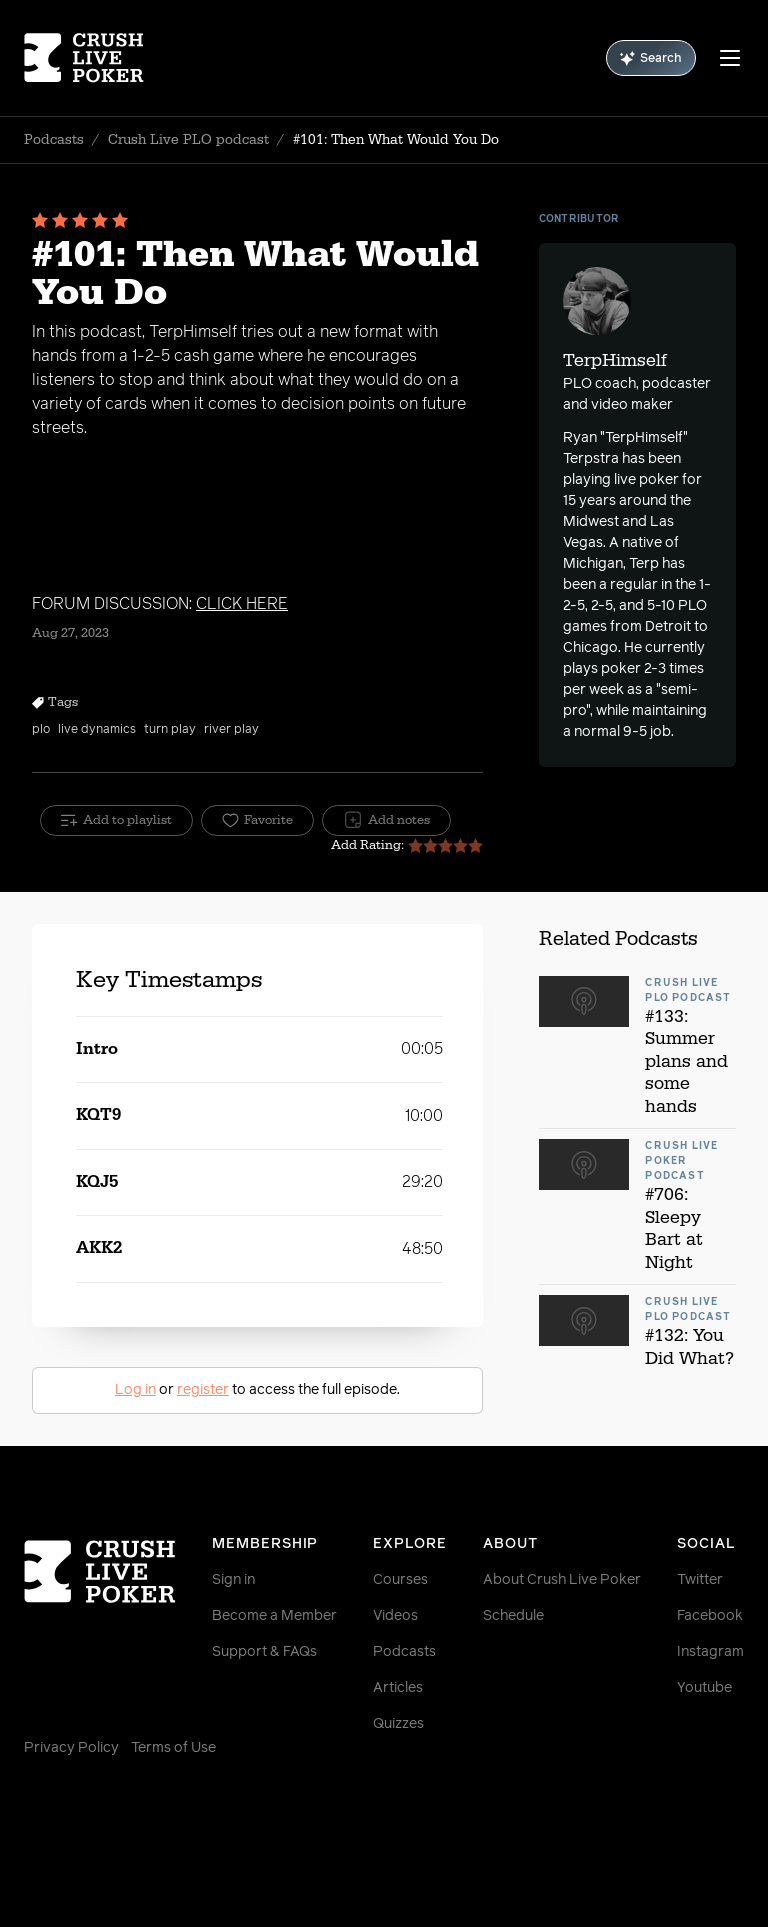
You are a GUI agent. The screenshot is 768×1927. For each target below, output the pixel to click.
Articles (398, 1688)
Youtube (704, 1688)
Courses (400, 1580)
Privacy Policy (71, 1748)
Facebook (710, 1616)
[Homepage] (84, 58)
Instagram (710, 1652)
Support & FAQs (264, 1652)
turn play (170, 730)
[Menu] (730, 58)
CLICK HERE (242, 604)
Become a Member (274, 1616)
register (203, 1390)
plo (41, 730)
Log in (135, 1390)
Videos (395, 1616)
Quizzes (398, 1724)
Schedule (513, 1616)
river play (231, 730)
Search (651, 58)
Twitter (700, 1580)
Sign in (233, 1580)
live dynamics (97, 730)
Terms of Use (173, 1748)
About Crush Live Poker (562, 1580)
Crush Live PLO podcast (188, 140)
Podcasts (54, 140)
